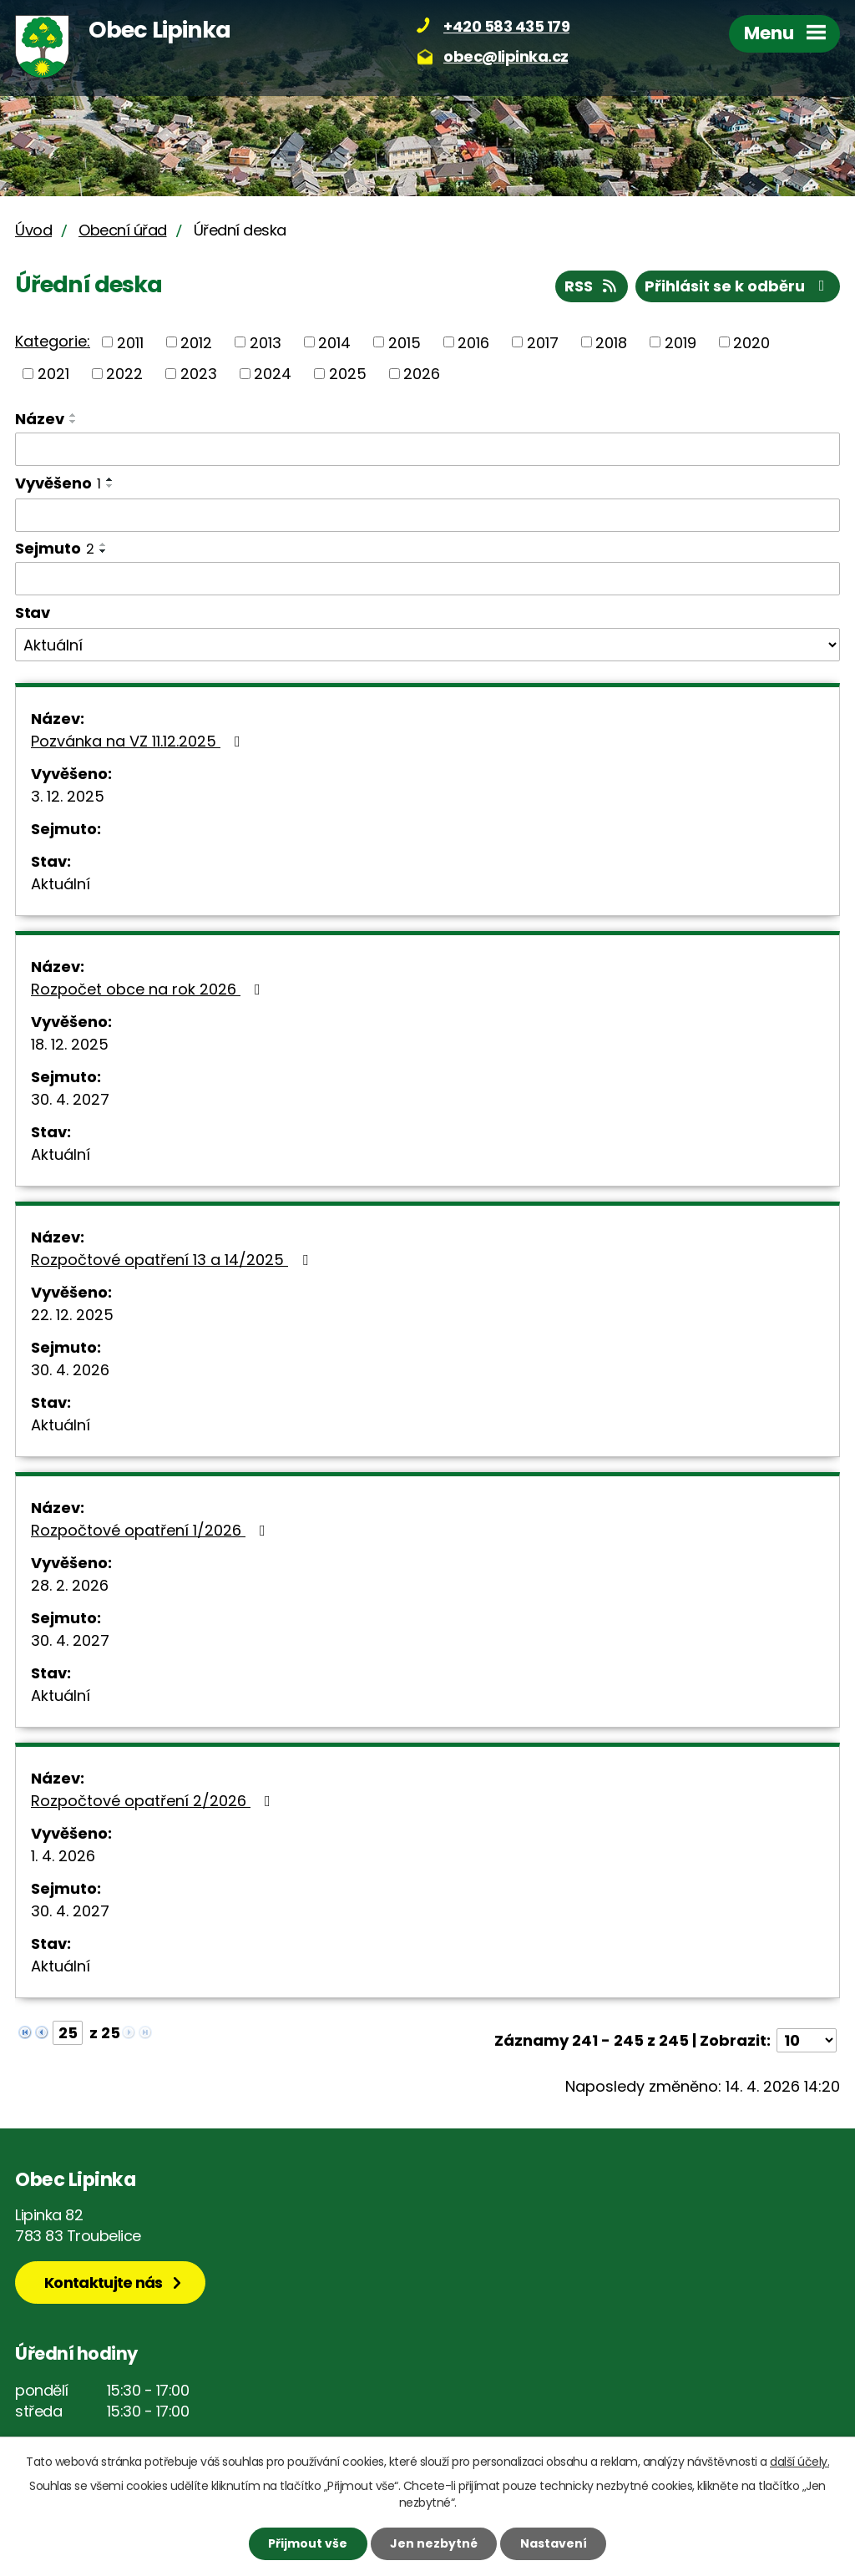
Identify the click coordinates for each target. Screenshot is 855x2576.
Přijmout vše (307, 2543)
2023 (198, 373)
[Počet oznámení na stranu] (807, 2040)
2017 (543, 341)
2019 (680, 341)
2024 (272, 373)
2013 (265, 341)
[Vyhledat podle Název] (427, 449)
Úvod (33, 230)
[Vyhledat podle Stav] (427, 644)
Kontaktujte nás (103, 2282)
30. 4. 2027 (70, 1099)
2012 (196, 341)
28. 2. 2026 (70, 1585)
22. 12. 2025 (72, 1314)
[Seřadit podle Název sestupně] (73, 421)
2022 (124, 373)
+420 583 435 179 (506, 26)
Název (39, 418)
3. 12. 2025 (67, 796)
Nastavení (553, 2543)
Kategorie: (52, 341)
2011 (130, 341)
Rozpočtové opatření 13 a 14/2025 (173, 1259)
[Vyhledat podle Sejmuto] (427, 578)
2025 (348, 373)
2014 (334, 341)
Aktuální (60, 883)
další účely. (799, 2461)
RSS (592, 286)
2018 (611, 341)
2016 (473, 341)
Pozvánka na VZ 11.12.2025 (139, 741)
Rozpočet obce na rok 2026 (149, 989)
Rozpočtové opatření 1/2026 (151, 1530)
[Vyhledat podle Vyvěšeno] (427, 515)
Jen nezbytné (434, 2543)
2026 (421, 373)
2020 (751, 341)
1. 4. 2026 (63, 1855)
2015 (404, 341)
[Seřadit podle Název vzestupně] (73, 415)
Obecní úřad (122, 230)
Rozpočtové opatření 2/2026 (154, 1800)
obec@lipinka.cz (506, 56)
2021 (53, 373)
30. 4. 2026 (70, 1369)
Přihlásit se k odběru (738, 286)
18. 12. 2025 (70, 1044)
